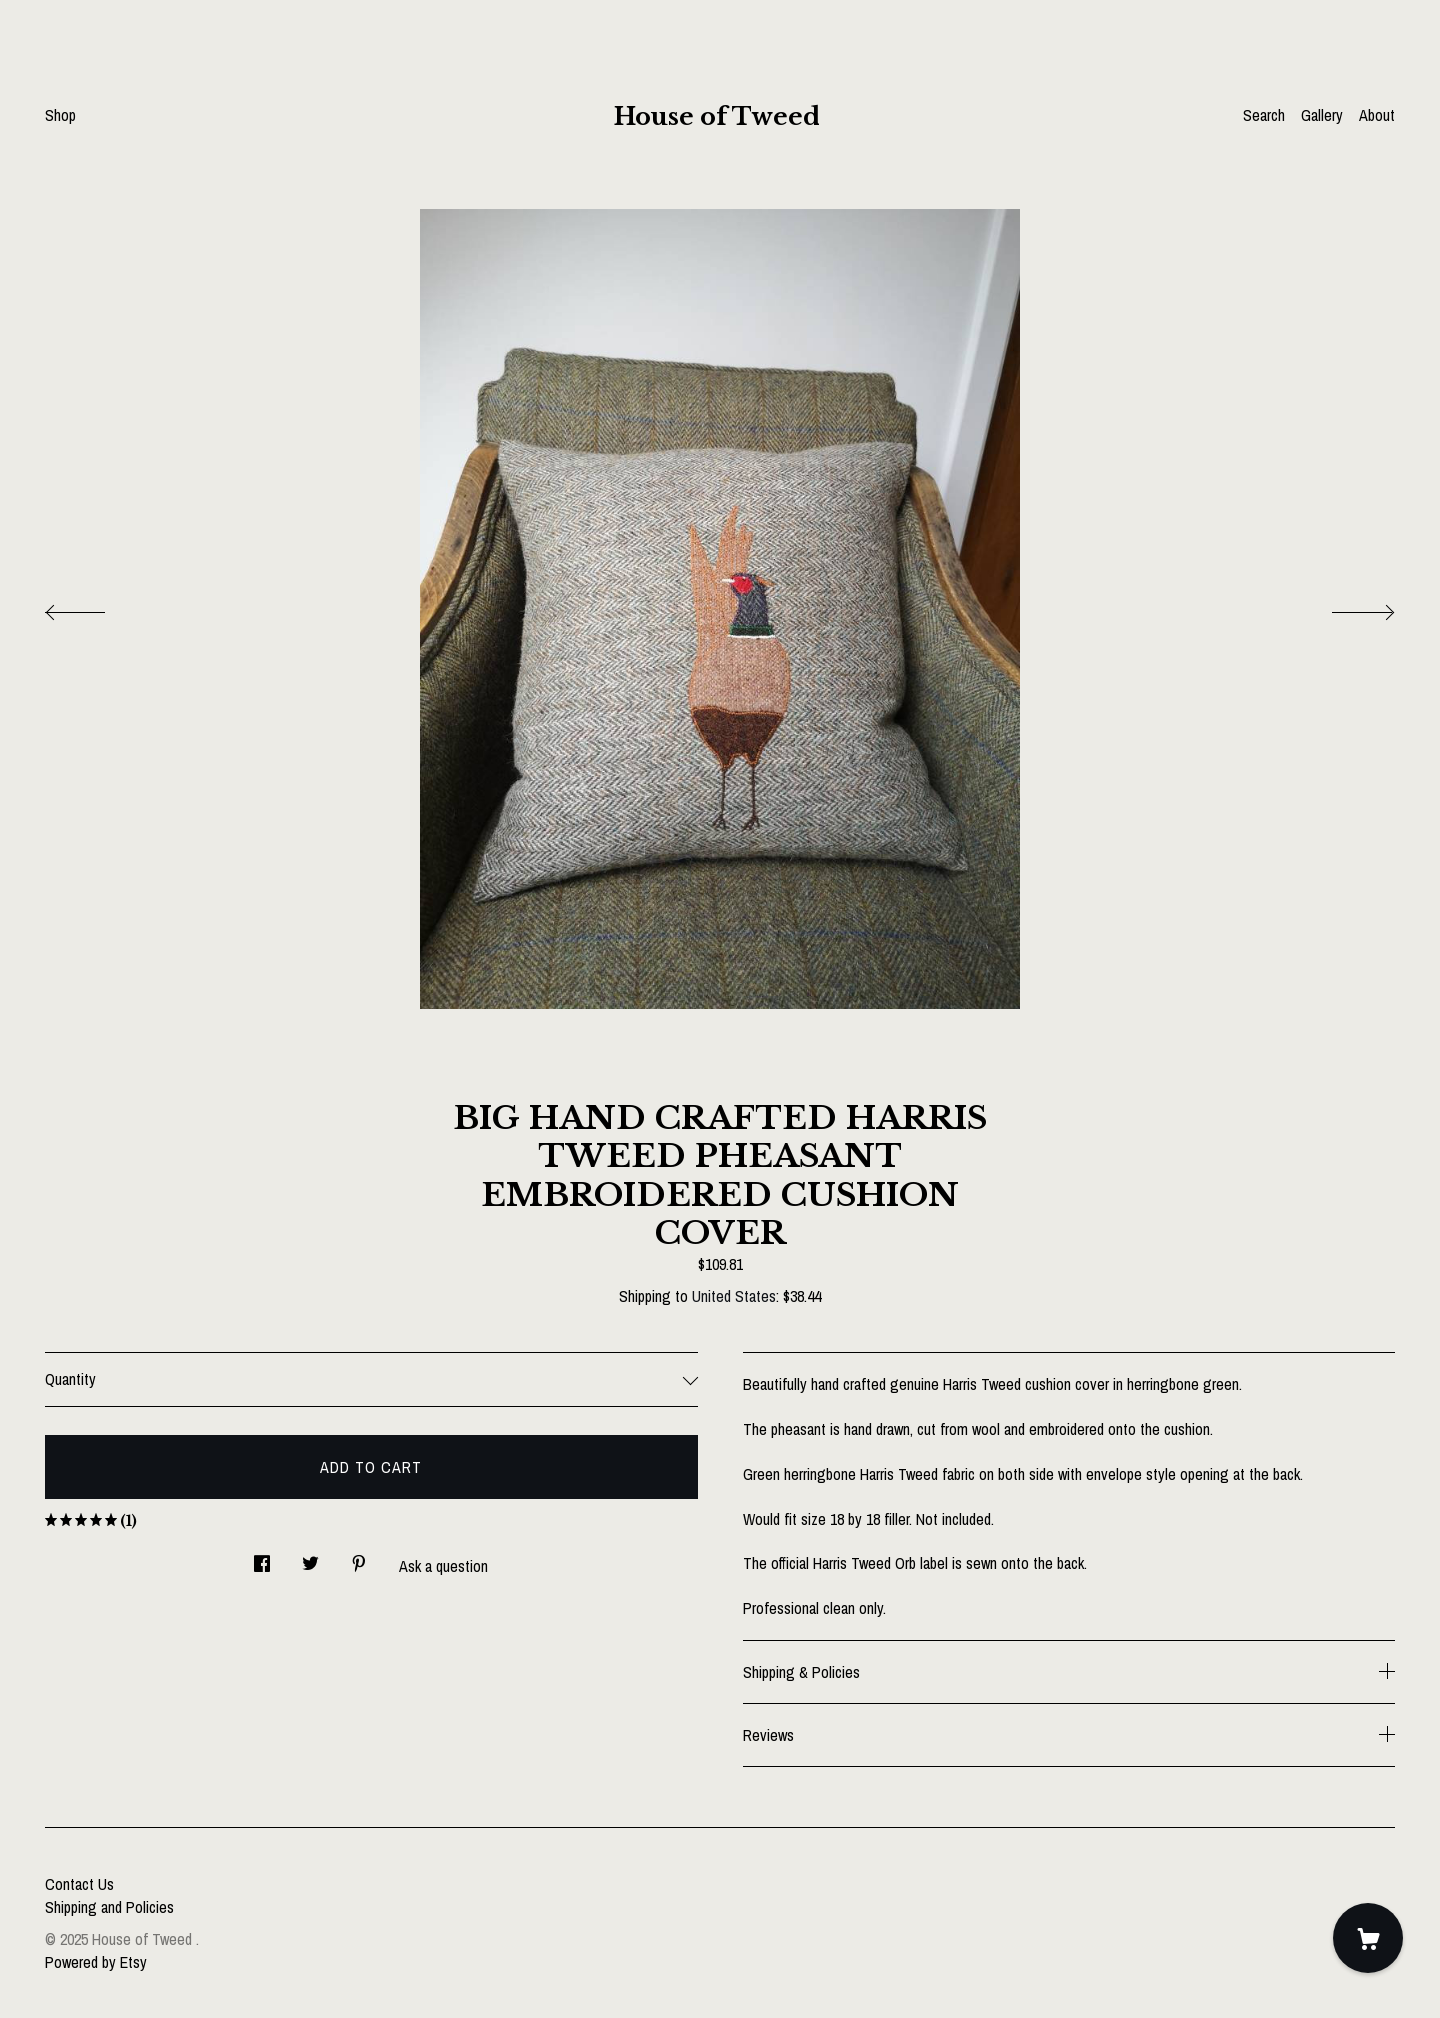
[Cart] (1368, 1938)
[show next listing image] (1345, 607)
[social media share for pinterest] (359, 1558)
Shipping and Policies (109, 1907)
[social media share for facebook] (262, 1558)
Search (1264, 115)
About (1377, 115)
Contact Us (79, 1884)
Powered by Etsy (96, 1962)
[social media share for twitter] (310, 1558)
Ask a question (443, 1566)
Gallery (1322, 115)
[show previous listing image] (95, 607)
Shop (60, 115)
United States (734, 1296)
